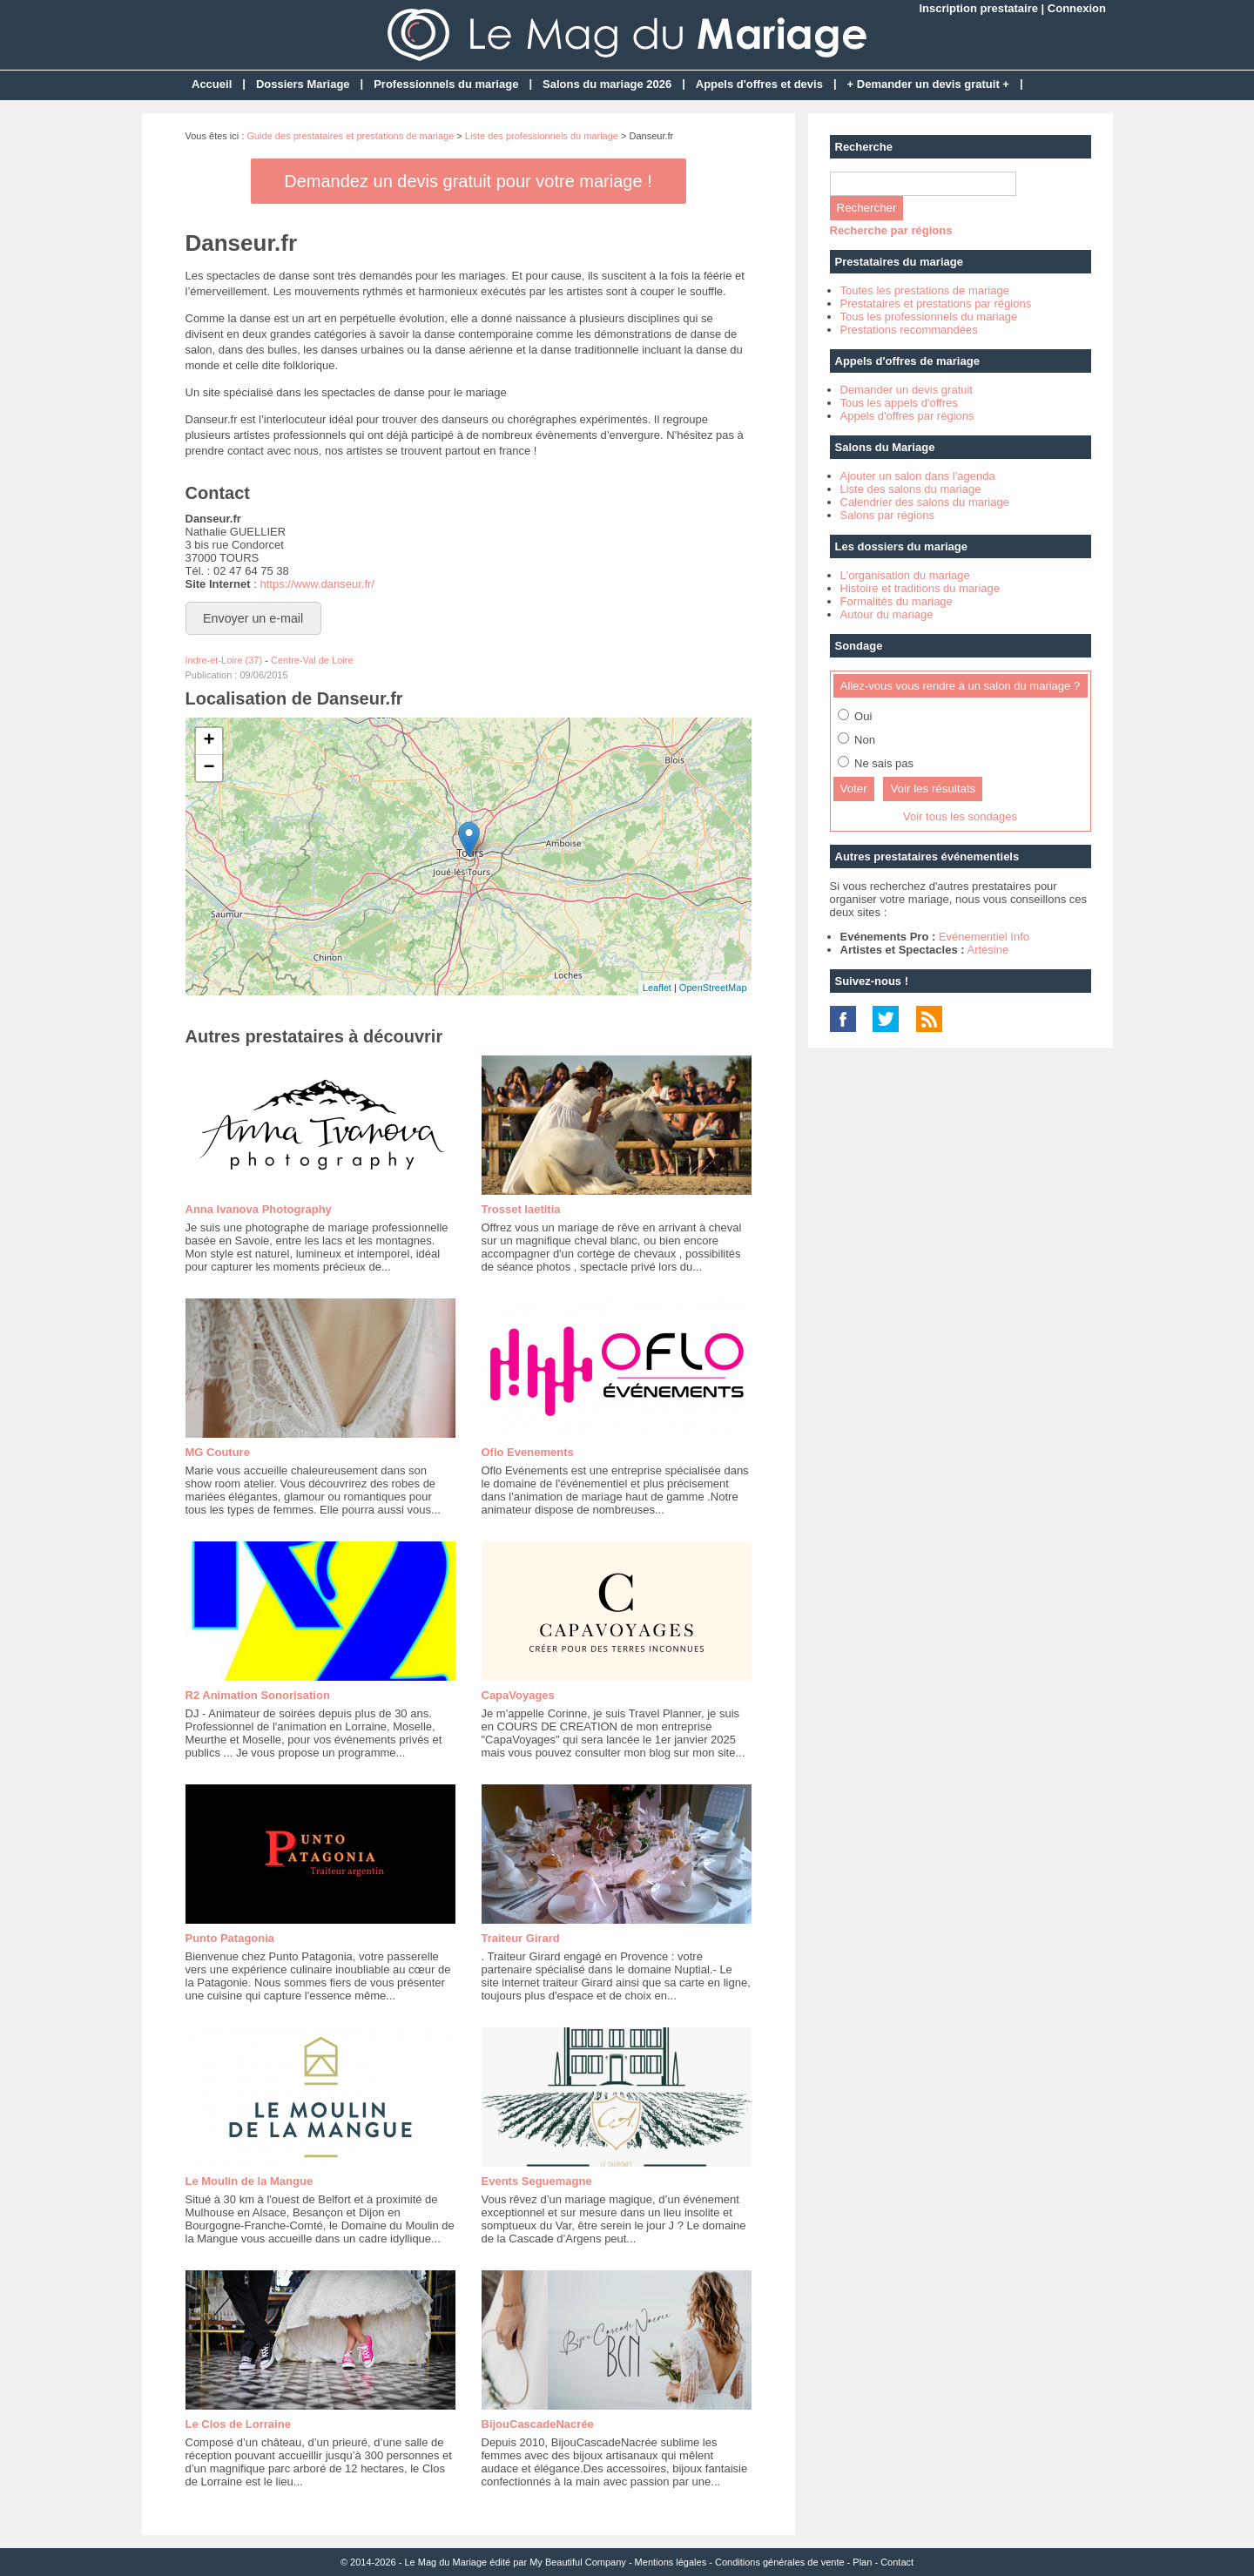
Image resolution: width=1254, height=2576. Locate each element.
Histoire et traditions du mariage (920, 588)
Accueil (212, 84)
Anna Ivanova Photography (258, 1209)
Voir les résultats (932, 788)
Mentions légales (671, 2562)
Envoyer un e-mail (253, 618)
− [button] (208, 768)
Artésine (987, 949)
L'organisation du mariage (905, 575)
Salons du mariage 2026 (607, 84)
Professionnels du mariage (446, 84)
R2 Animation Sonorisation (257, 1695)
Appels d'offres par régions (907, 415)
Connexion (1077, 8)
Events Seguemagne (537, 2181)
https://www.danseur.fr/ (317, 583)
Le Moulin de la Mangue (249, 2181)
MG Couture (217, 1452)
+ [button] (208, 741)
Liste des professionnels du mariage (541, 136)
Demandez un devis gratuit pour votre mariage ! (467, 181)
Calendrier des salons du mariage (924, 502)
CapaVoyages (518, 1695)
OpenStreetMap (713, 987)
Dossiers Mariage (303, 84)
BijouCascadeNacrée (538, 2424)
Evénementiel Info (984, 936)
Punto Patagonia (230, 1938)
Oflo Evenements (528, 1452)
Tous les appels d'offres (899, 402)
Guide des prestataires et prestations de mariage (350, 136)
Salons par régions (887, 515)
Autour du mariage (887, 614)
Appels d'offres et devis (759, 84)
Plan (862, 2562)
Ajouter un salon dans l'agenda (917, 475)
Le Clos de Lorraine (238, 2424)
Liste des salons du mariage (910, 489)
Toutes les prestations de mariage (924, 290)
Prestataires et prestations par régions (936, 303)
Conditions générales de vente (780, 2562)
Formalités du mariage (896, 601)
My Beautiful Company (577, 2562)
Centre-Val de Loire (312, 660)
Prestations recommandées (909, 329)
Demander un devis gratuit (906, 389)
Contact (897, 2562)
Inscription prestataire (978, 8)
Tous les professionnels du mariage (929, 316)
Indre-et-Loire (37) (224, 660)
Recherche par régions (891, 230)
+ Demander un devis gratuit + (928, 84)
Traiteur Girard (521, 1938)
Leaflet (657, 987)
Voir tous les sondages (960, 816)
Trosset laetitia (521, 1209)
